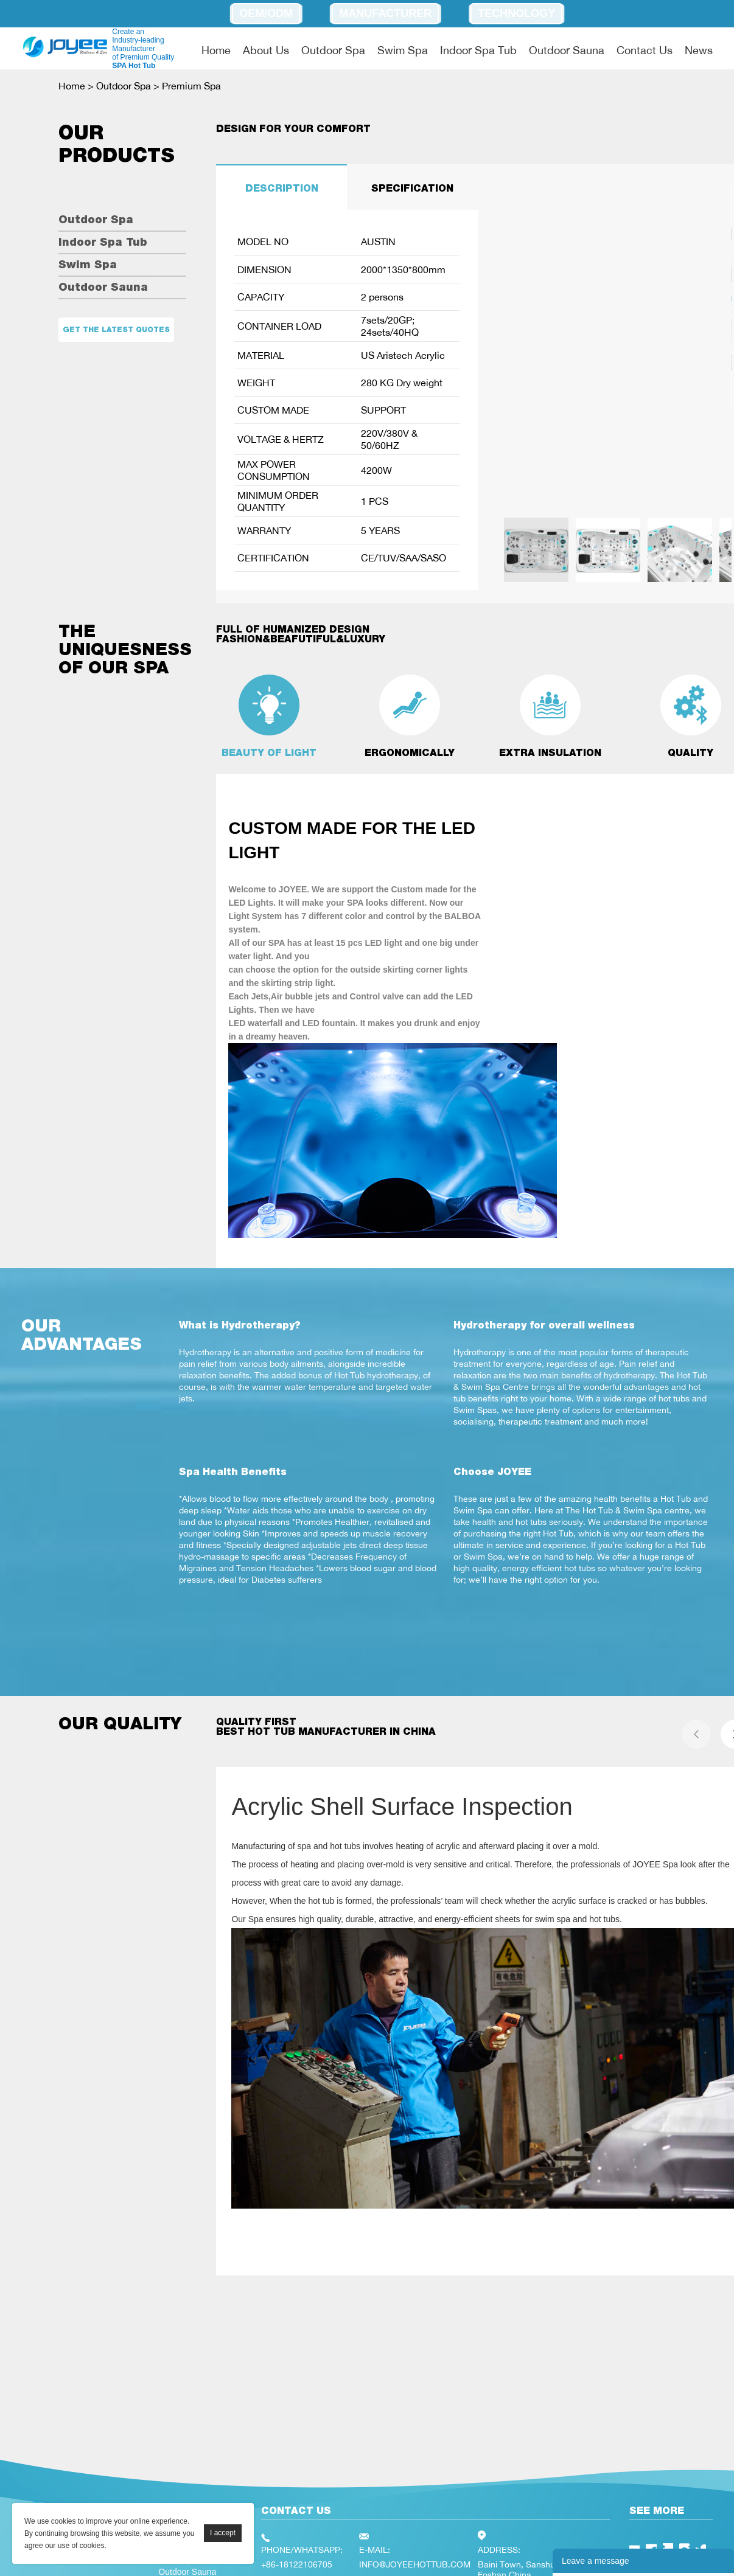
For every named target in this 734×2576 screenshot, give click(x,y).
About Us (266, 50)
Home (216, 50)
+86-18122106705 (296, 2564)
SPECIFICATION (412, 188)
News (699, 50)
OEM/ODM (266, 13)
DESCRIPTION (281, 188)
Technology (516, 13)
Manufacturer (385, 13)
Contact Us (645, 50)
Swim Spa (402, 50)
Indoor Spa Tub (478, 50)
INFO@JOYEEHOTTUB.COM (414, 2564)
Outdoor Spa (333, 50)
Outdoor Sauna (566, 50)
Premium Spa (191, 86)
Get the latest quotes (116, 329)
